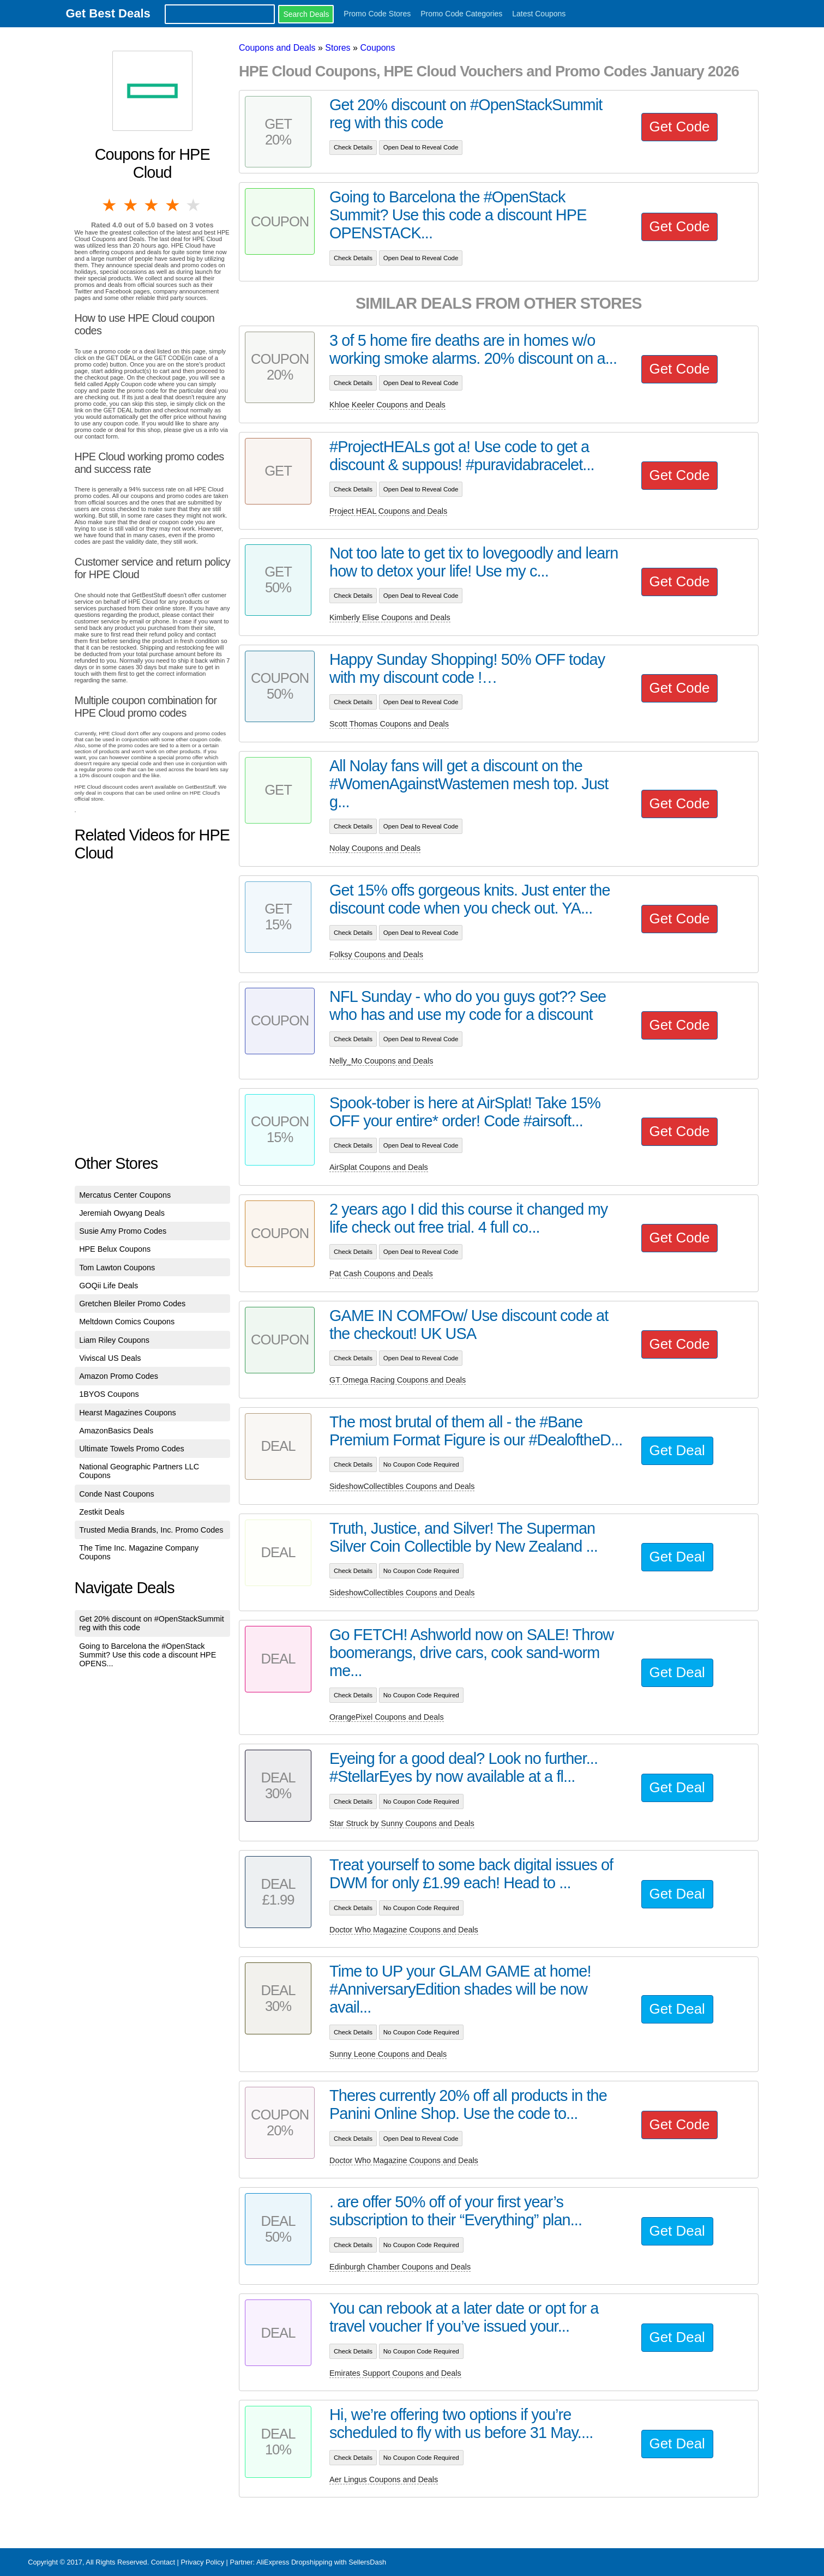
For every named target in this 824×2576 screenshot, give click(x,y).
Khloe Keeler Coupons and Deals (387, 404)
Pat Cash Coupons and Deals (381, 1273)
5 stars (194, 205)
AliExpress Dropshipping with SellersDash (321, 2562)
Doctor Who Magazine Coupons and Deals (403, 1929)
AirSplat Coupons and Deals (378, 1167)
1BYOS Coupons (109, 1394)
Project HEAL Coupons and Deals (388, 511)
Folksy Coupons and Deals (376, 954)
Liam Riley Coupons (114, 1340)
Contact (163, 2562)
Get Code (679, 126)
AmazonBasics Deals (116, 1430)
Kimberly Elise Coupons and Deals (389, 617)
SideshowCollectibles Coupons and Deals (401, 1486)
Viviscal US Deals (110, 1358)
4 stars (173, 205)
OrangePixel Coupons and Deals (386, 1717)
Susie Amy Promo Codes (122, 1231)
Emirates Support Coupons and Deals (395, 2373)
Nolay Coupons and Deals (374, 848)
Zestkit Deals (101, 1512)
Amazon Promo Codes (118, 1376)
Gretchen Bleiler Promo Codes (132, 1303)
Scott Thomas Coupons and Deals (389, 723)
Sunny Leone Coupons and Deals (388, 2054)
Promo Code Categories (461, 13)
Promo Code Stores (377, 13)
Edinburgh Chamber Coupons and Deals (400, 2266)
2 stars (131, 205)
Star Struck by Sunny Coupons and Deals (401, 1823)
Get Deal (677, 1450)
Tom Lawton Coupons (117, 1267)
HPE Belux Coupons (115, 1249)
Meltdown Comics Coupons (127, 1321)
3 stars (152, 205)
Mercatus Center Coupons (125, 1195)
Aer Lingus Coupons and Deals (383, 2479)
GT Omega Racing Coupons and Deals (397, 1380)
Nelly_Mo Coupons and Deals (381, 1060)
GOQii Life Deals (108, 1285)
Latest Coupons (539, 13)
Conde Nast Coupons (116, 1494)
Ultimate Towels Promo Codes (131, 1448)
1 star (110, 205)
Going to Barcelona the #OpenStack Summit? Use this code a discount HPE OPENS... (147, 1655)
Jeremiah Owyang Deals (122, 1213)
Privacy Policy (202, 2562)
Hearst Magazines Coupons (127, 1412)
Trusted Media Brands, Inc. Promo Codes (151, 1530)
